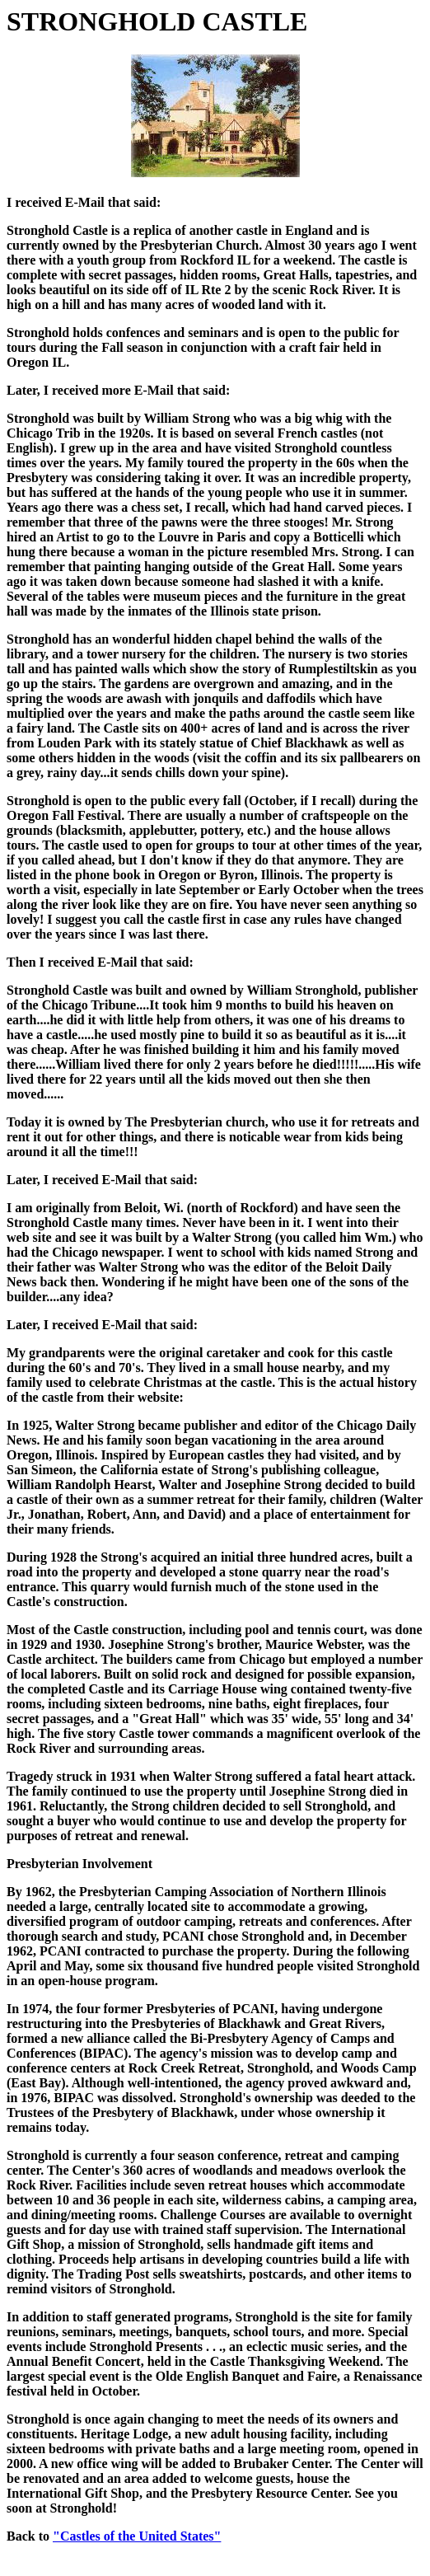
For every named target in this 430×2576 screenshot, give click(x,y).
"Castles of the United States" (137, 2536)
